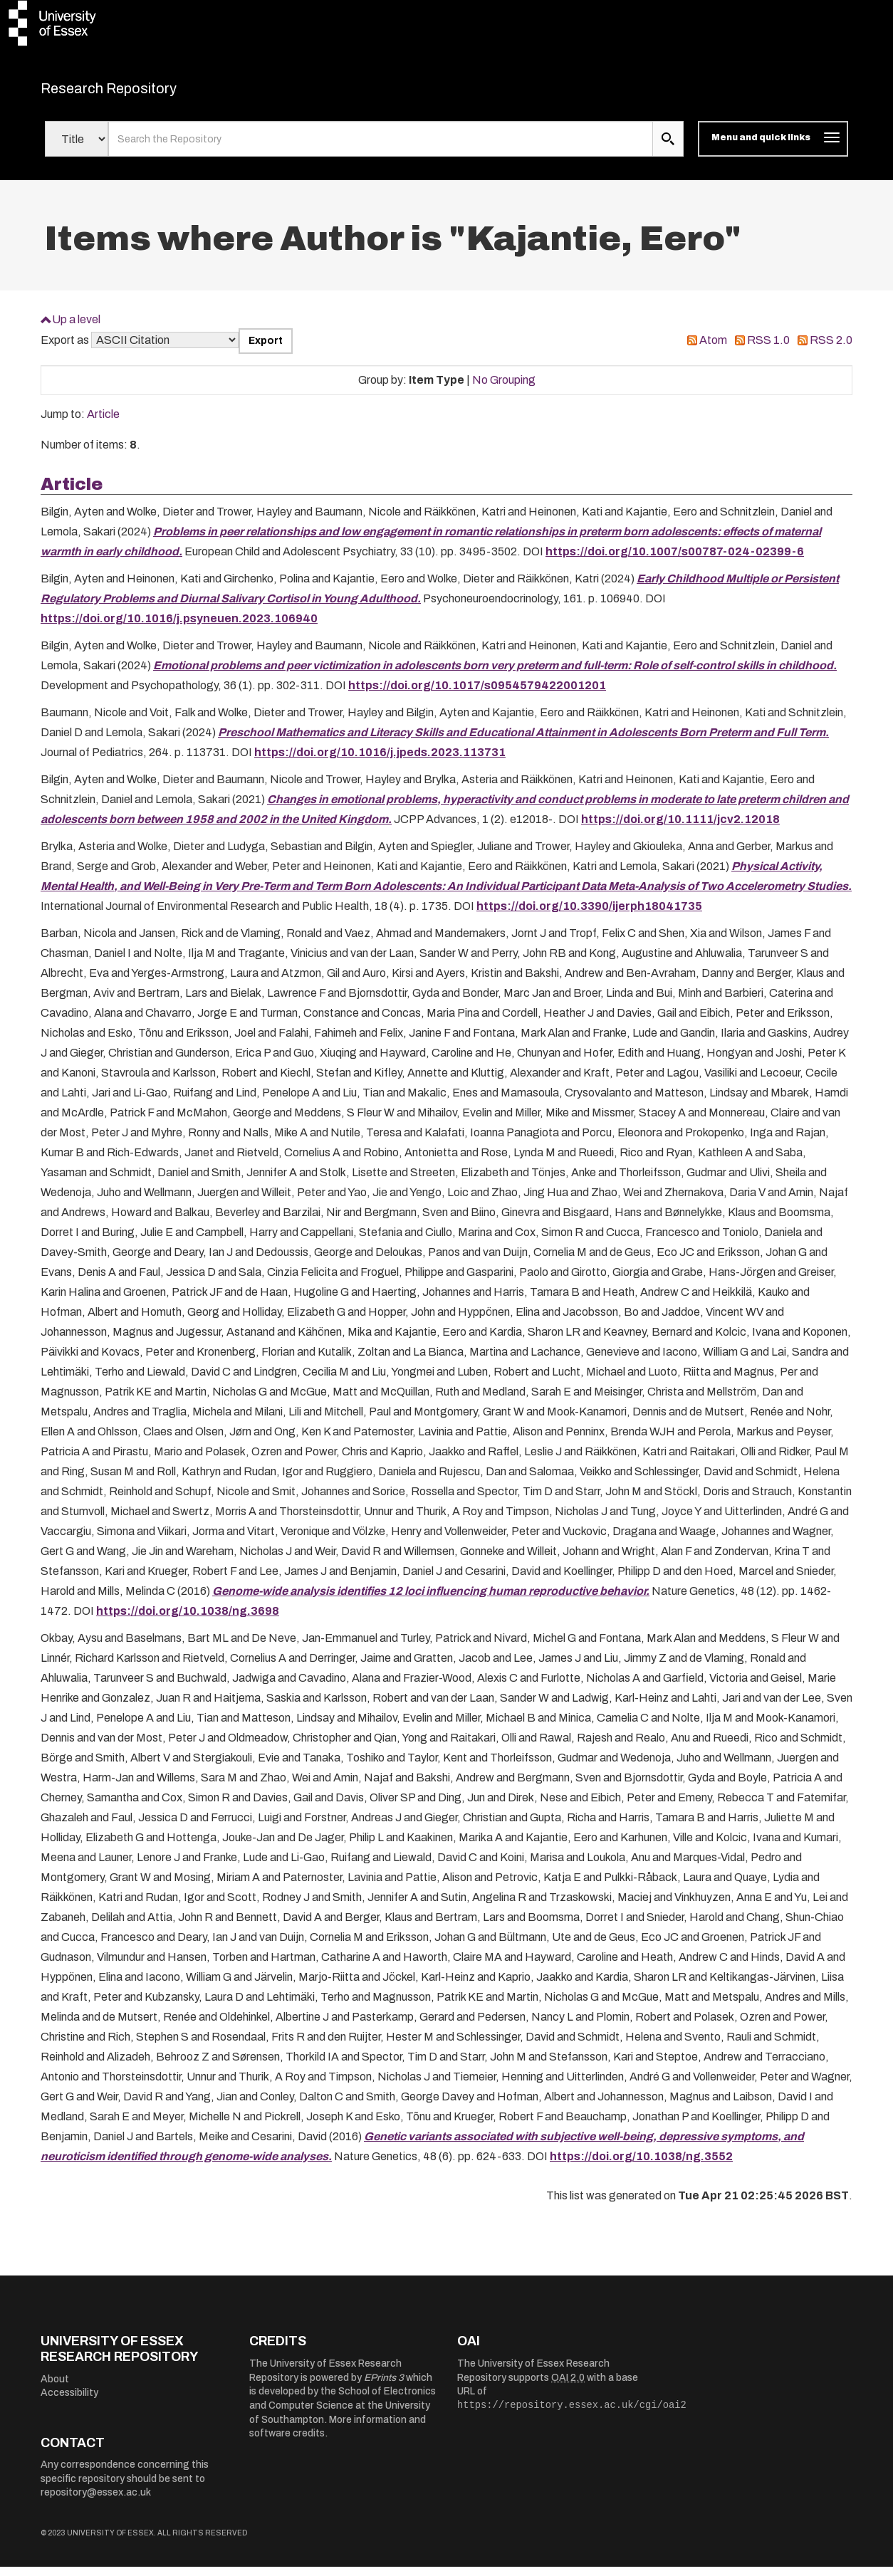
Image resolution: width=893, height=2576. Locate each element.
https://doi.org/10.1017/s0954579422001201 (477, 694)
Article (103, 423)
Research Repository (141, 92)
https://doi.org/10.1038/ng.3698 (187, 1619)
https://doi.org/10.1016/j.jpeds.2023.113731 (380, 761)
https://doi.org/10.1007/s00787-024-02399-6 (674, 560)
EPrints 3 (384, 2386)
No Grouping (504, 388)
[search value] (380, 148)
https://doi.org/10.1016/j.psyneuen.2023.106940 (179, 627)
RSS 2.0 (831, 349)
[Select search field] (76, 148)
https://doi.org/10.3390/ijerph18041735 (589, 915)
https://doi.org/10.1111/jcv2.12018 (680, 828)
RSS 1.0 (768, 349)
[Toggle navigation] (773, 148)
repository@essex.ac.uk (96, 2501)
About (55, 2387)
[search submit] (668, 148)
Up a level (76, 328)
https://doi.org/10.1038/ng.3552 (641, 2165)
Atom (713, 349)
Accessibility (69, 2402)
